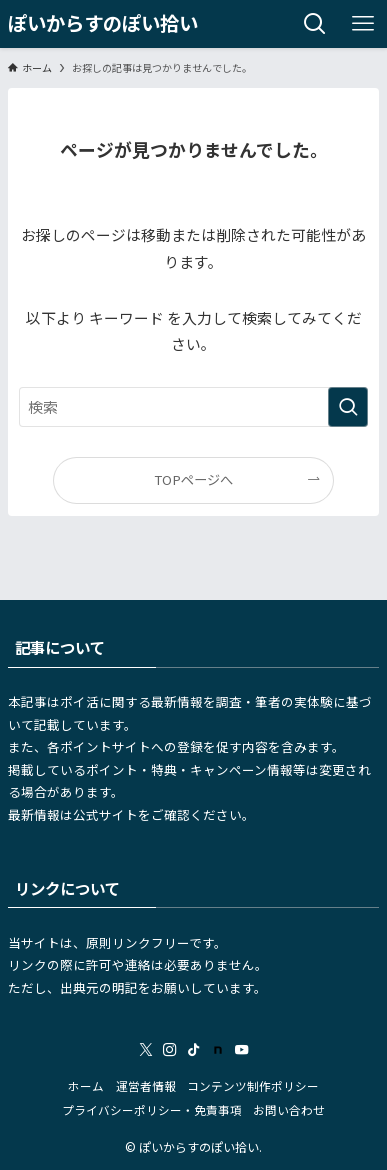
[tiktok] (194, 1050)
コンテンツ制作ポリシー (253, 1086)
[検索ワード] (193, 406)
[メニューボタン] (363, 24)
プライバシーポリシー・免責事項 (152, 1110)
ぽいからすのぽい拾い (103, 23)
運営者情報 (146, 1086)
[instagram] (170, 1050)
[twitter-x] (146, 1050)
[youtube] (242, 1050)
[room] (218, 1050)
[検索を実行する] (348, 406)
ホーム (86, 1086)
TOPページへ (193, 479)
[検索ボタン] (315, 24)
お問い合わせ (289, 1110)
